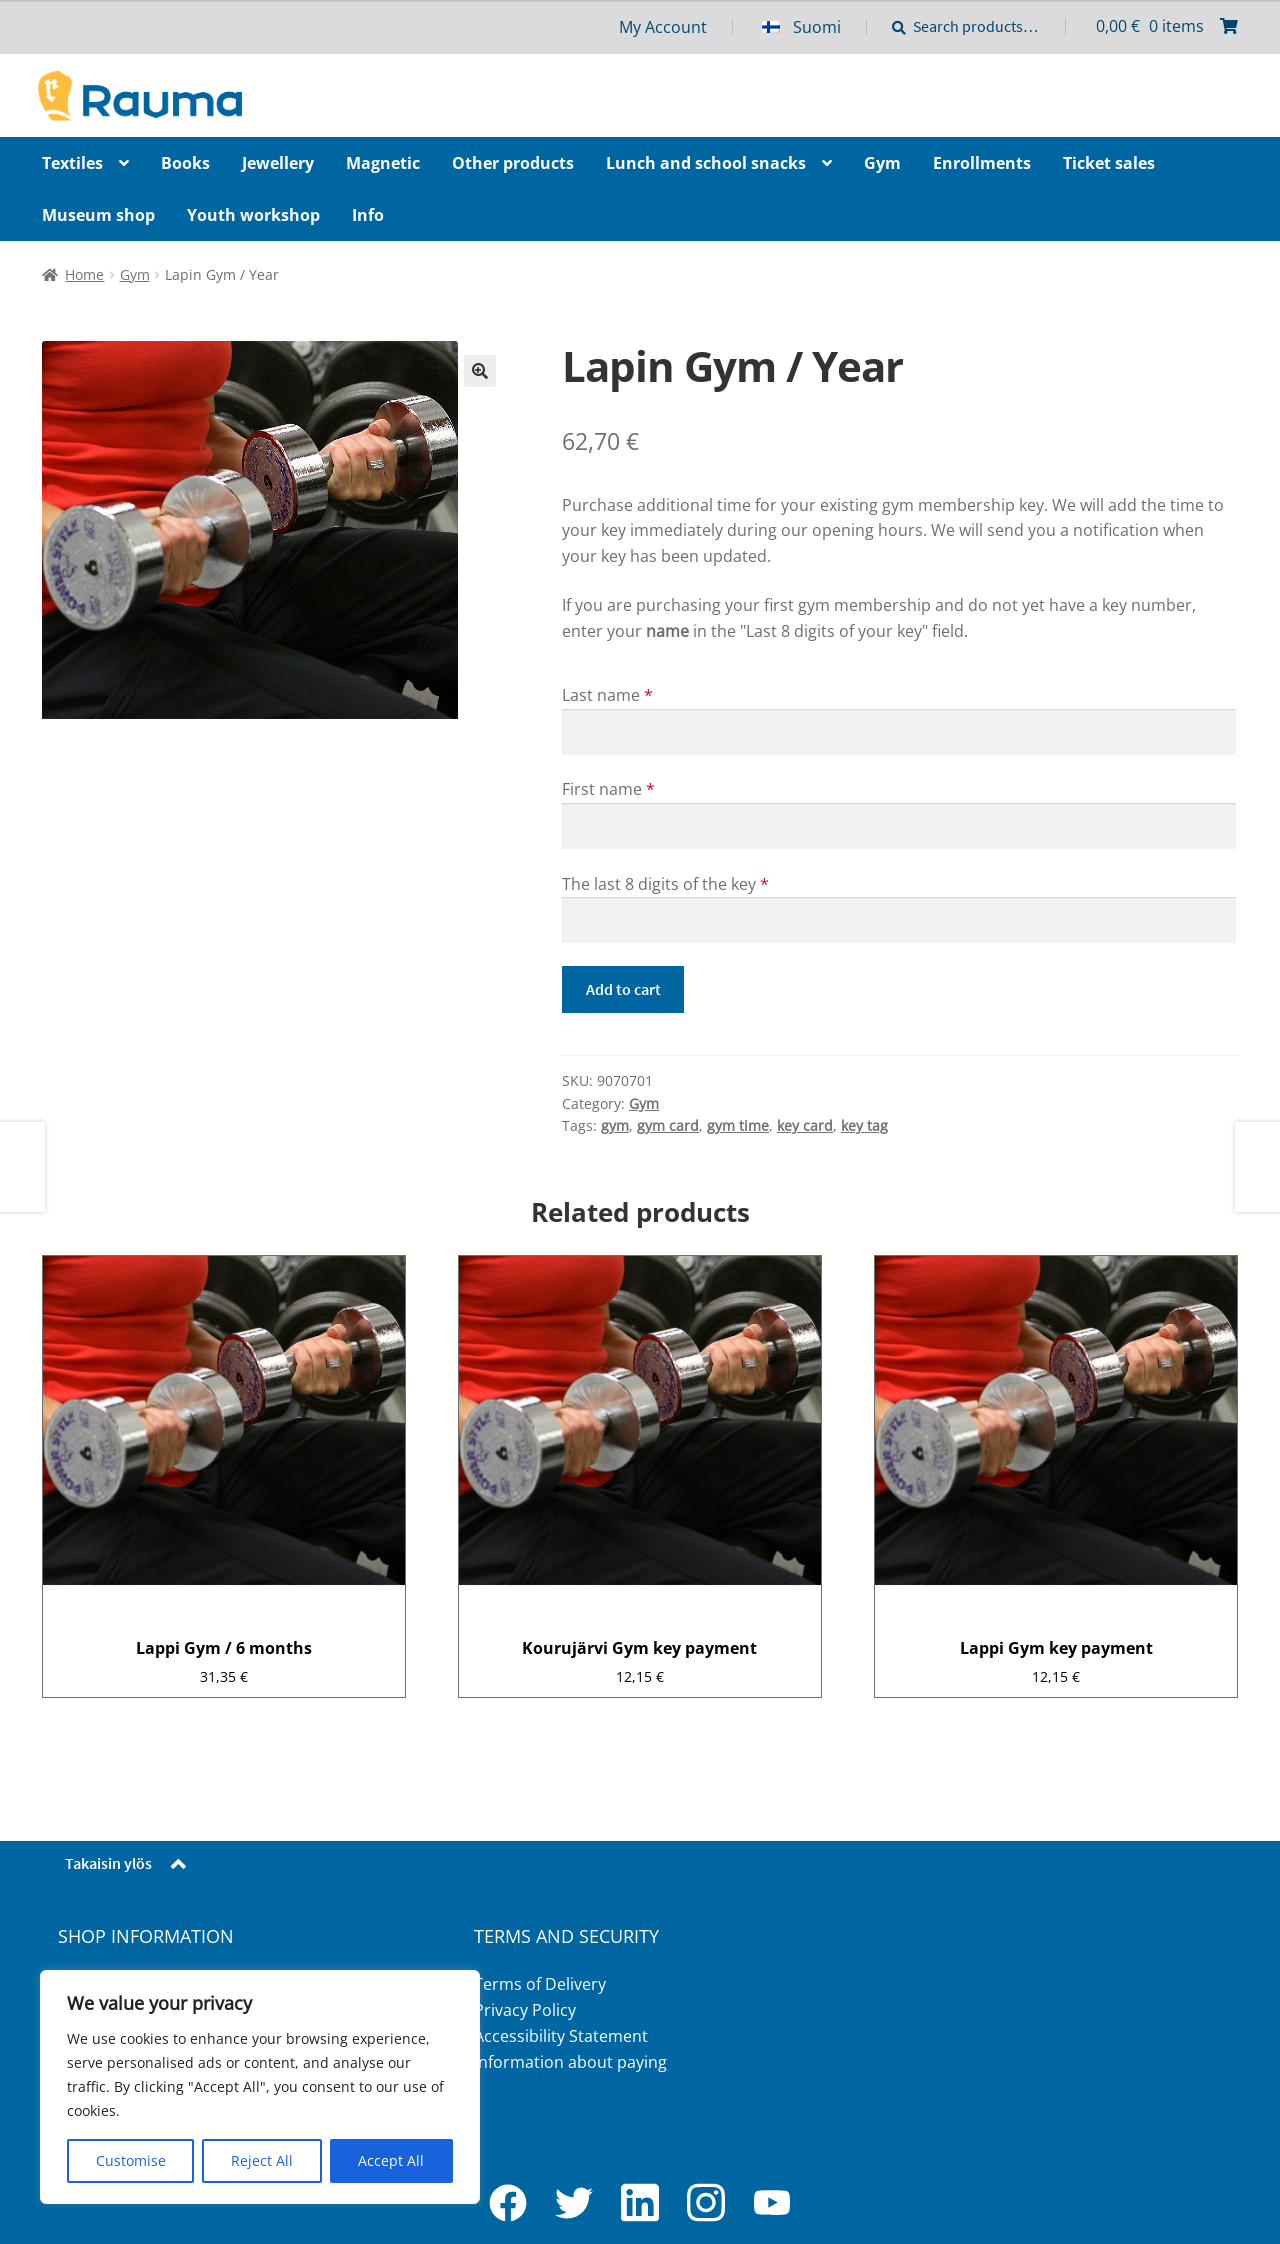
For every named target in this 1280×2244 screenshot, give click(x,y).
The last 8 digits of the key (665, 884)
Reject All (262, 2160)
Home (84, 274)
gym (615, 1125)
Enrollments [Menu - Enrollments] (982, 163)
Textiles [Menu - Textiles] (72, 163)
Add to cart (623, 989)
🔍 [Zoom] (480, 371)
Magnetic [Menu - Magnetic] (383, 163)
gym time (738, 1125)
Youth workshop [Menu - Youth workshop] (253, 215)
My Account (663, 27)
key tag (864, 1125)
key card (805, 1125)
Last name (607, 695)
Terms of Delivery (540, 1984)
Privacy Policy (525, 2010)
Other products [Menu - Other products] (513, 163)
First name (608, 789)
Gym (135, 274)
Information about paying (570, 2062)
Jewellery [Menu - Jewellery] (278, 163)
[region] (260, 2087)
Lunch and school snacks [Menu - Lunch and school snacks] (706, 163)
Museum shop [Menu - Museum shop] (98, 215)
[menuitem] (814, 27)
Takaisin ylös (108, 1863)
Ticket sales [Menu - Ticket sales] (1109, 163)
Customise (131, 2160)
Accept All (391, 2160)
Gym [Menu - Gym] (882, 163)
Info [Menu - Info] (368, 215)
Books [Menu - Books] (185, 163)
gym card (668, 1125)
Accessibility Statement (561, 2036)
